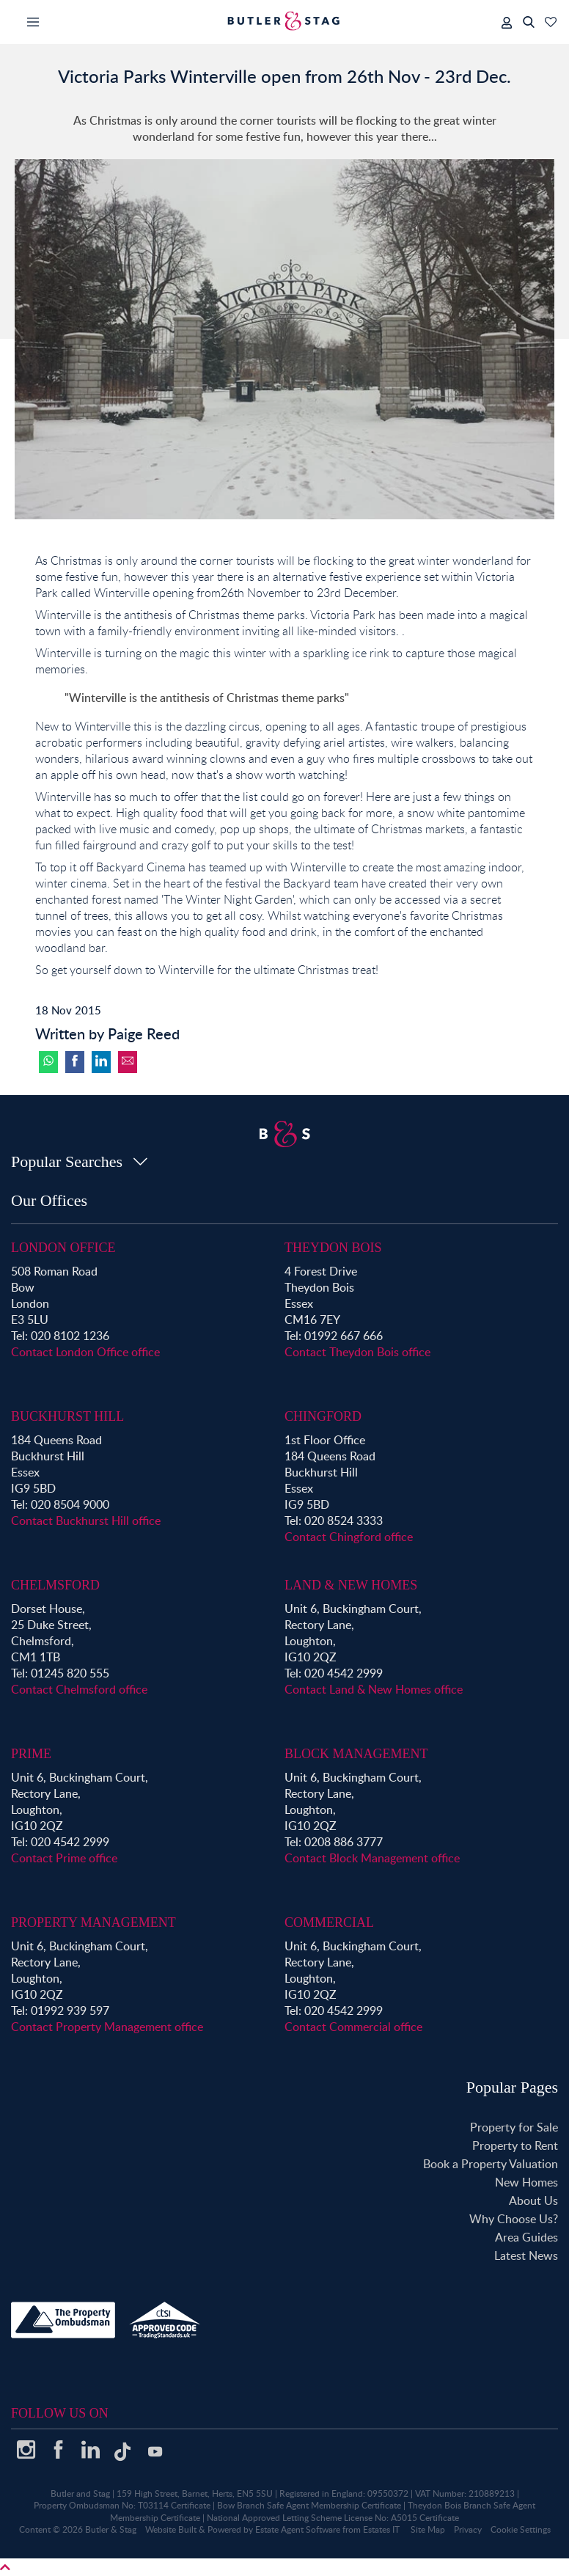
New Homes (526, 2182)
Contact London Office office (85, 1352)
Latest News (526, 2255)
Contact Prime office (64, 1858)
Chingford (322, 1416)
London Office (63, 1247)
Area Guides (526, 2237)
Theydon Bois (333, 1247)
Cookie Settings (521, 2529)
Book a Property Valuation (490, 2164)
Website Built (171, 2529)
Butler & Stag (110, 2529)
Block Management (356, 1753)
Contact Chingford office (348, 1537)
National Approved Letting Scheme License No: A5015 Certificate (333, 2517)
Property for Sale (514, 2127)
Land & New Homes (350, 1585)
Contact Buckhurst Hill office (86, 1520)
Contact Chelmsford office (79, 1689)
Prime (31, 1753)
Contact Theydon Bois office (357, 1352)
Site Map (428, 2529)
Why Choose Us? (513, 2219)
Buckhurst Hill (67, 1416)
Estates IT (381, 2529)
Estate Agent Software (297, 2529)
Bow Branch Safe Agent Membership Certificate (309, 2505)
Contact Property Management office (107, 2027)
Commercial (329, 1922)
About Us (533, 2200)
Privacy (468, 2529)
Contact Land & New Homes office (373, 1689)
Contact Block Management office (372, 1858)
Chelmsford (55, 1585)
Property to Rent (515, 2145)
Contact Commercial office (353, 2027)
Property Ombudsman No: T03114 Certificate (122, 2505)
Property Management (93, 1922)
